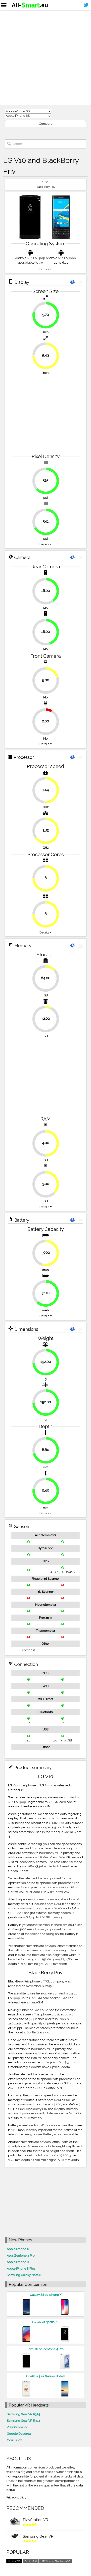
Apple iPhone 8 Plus (21, 2268)
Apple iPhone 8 (18, 2262)
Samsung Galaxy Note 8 (24, 2275)
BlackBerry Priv (45, 186)
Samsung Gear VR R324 (23, 2421)
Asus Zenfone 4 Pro (21, 2255)
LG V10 (45, 181)
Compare (45, 124)
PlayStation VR (17, 2427)
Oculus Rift (14, 2440)
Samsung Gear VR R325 (23, 2414)
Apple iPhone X (18, 2249)
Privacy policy (16, 2497)
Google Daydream (20, 2434)
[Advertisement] (45, 57)
